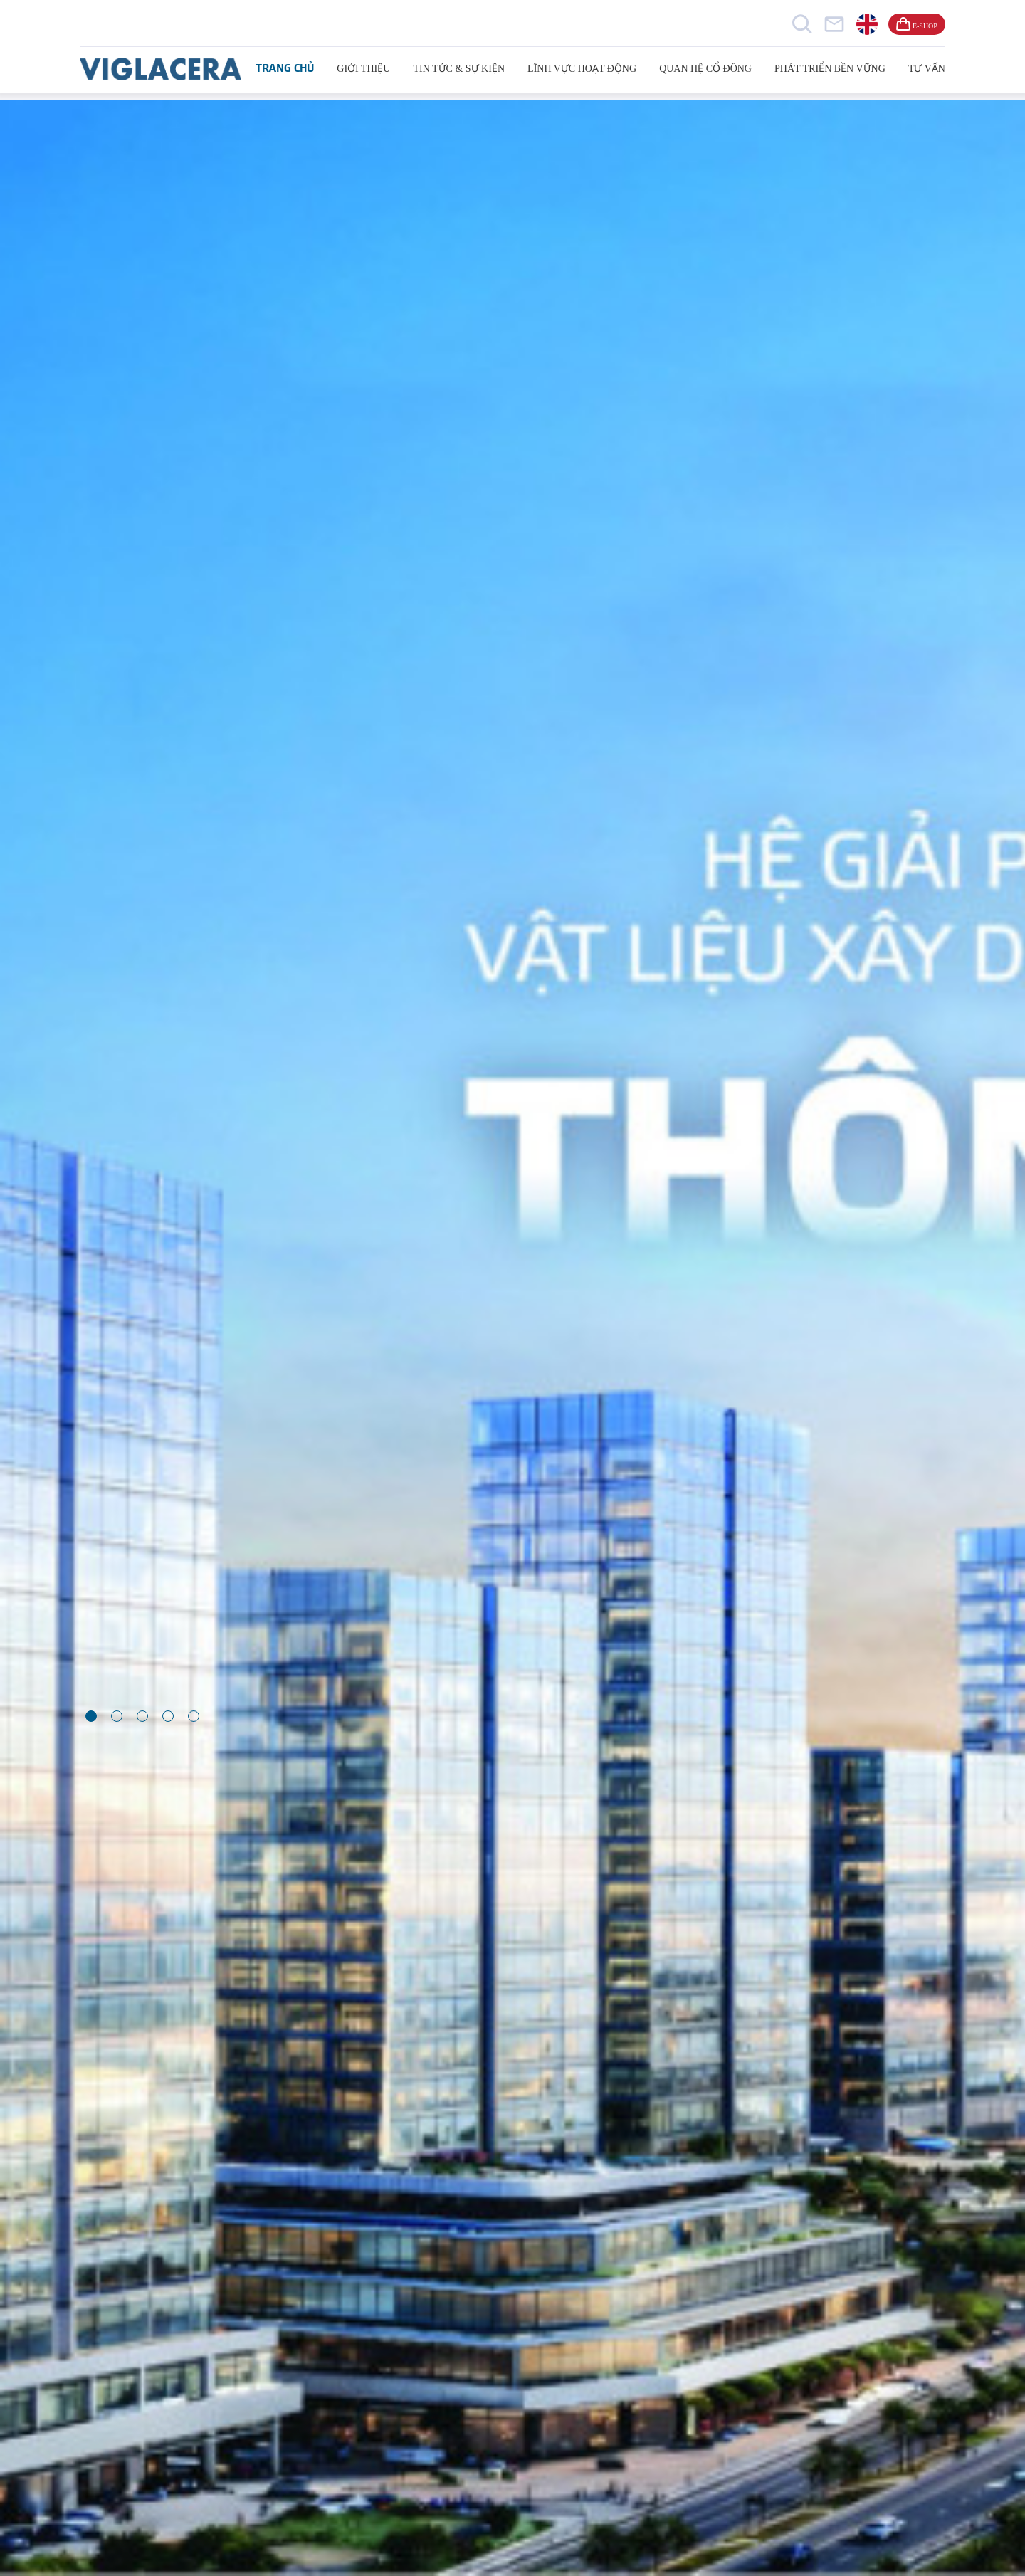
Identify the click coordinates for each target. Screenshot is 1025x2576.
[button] (91, 1716)
